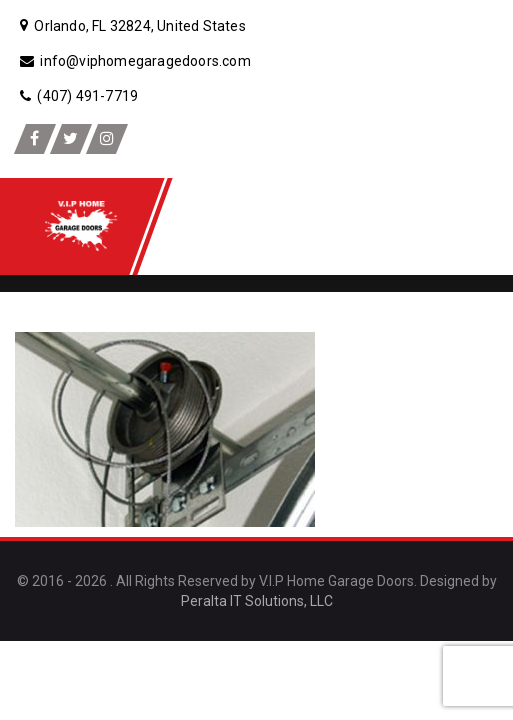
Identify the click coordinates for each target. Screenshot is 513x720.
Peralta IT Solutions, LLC (257, 601)
